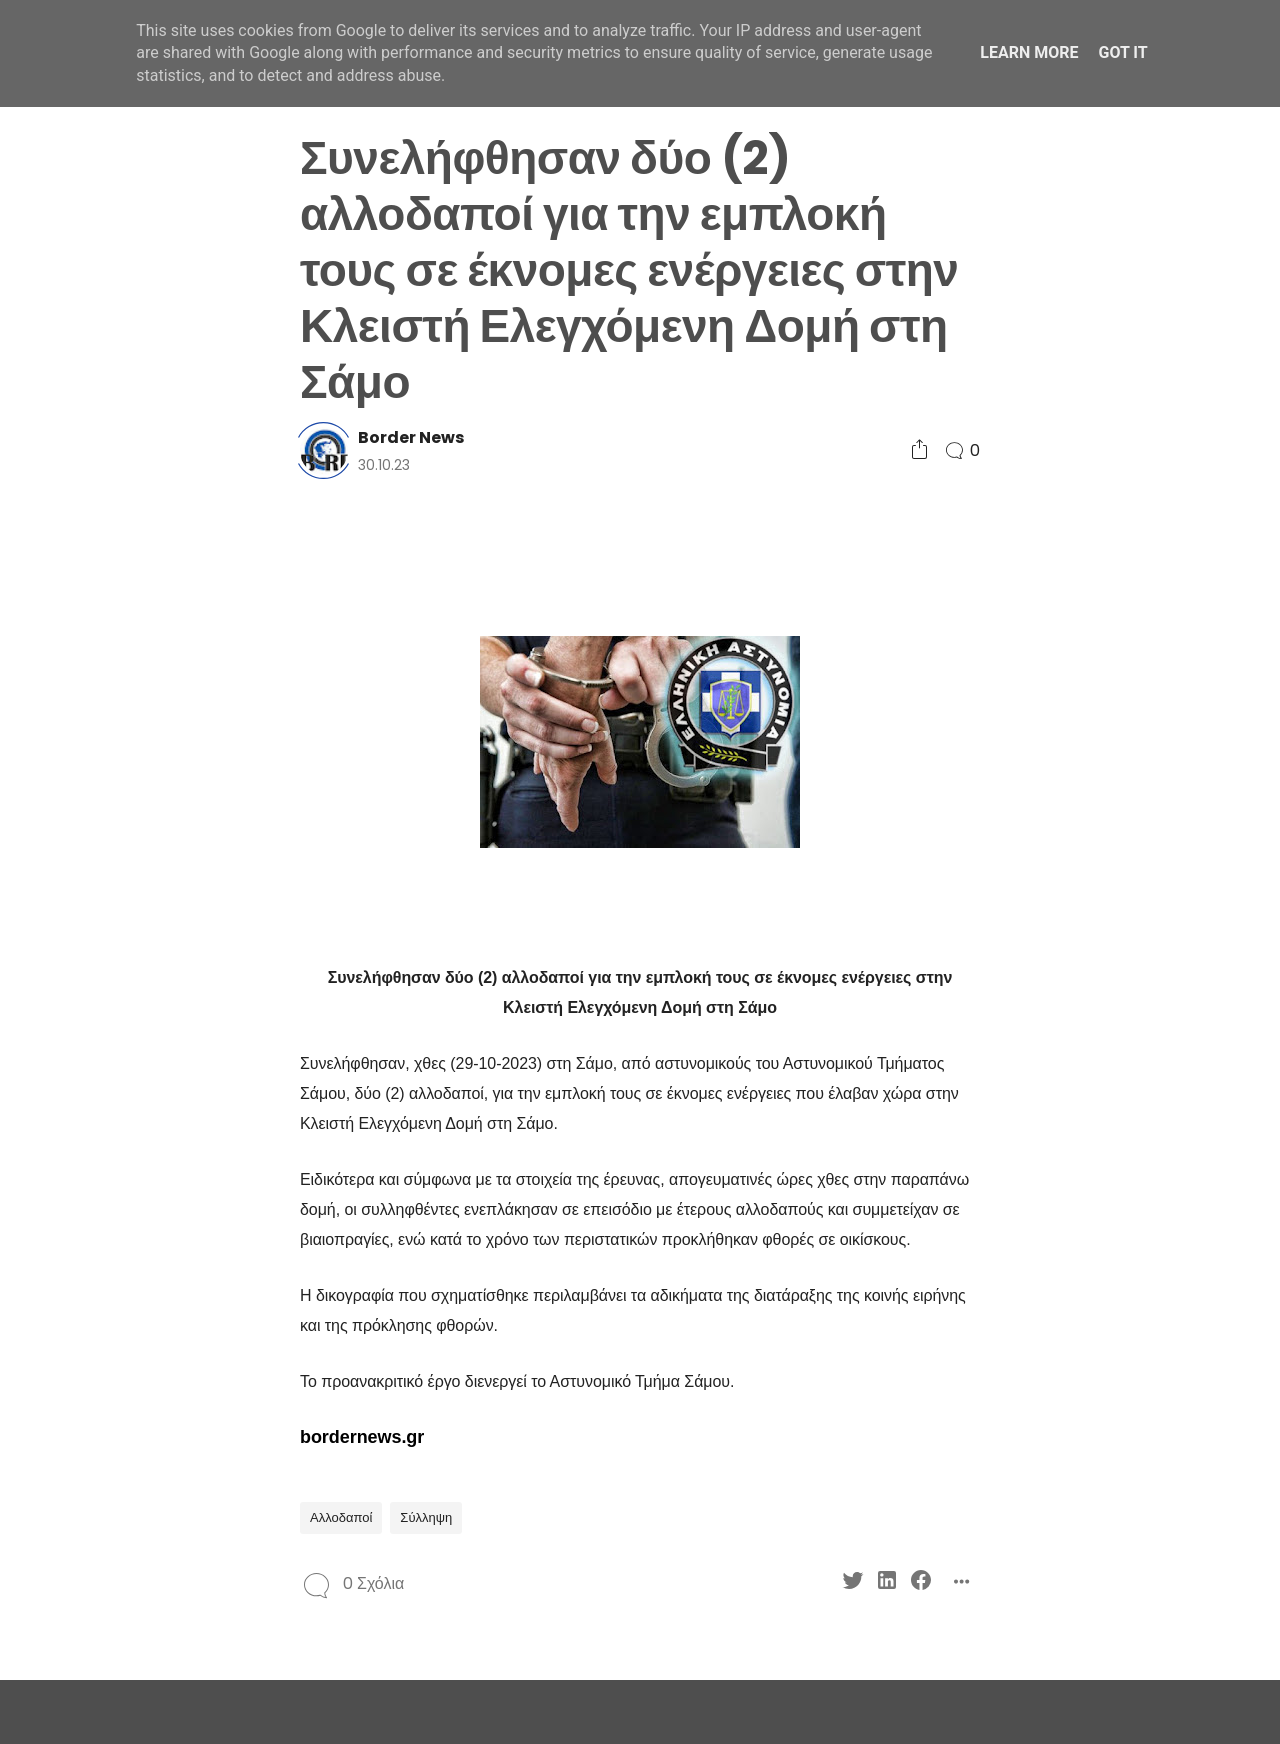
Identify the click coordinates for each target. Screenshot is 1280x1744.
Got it (1122, 52)
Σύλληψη (426, 1517)
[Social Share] (919, 450)
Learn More (1029, 52)
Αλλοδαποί (341, 1517)
